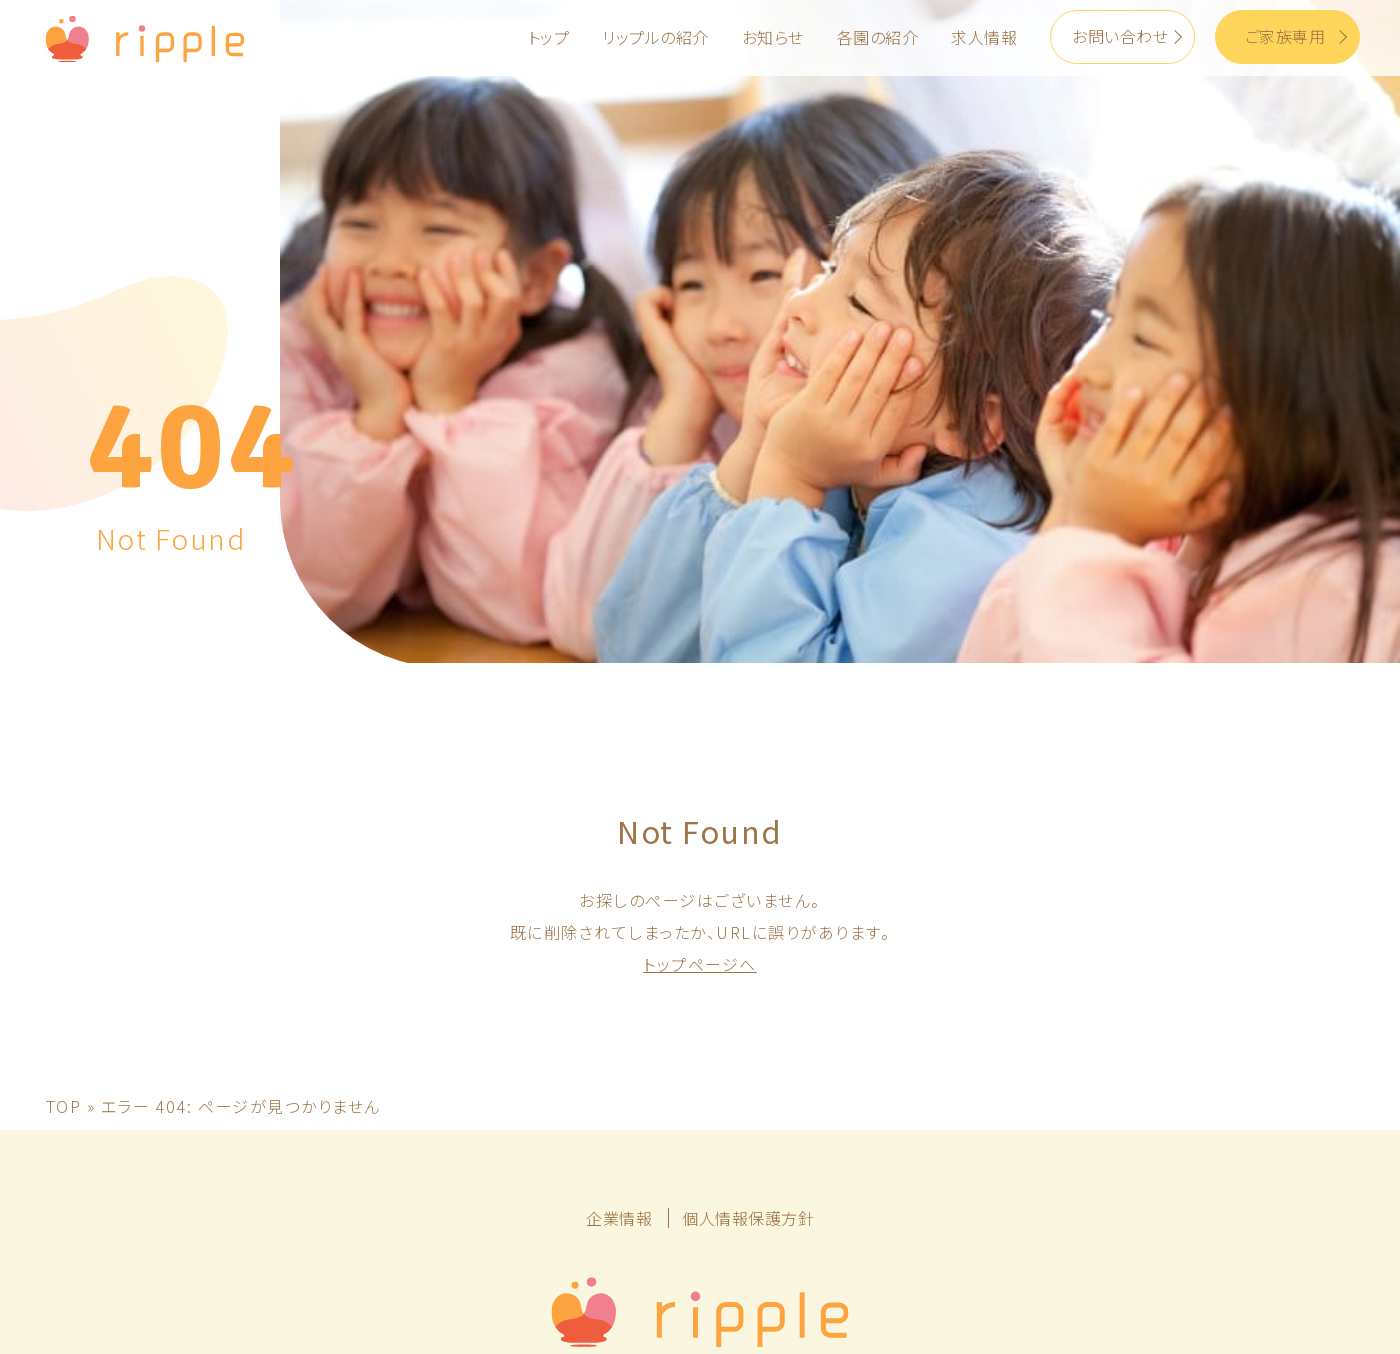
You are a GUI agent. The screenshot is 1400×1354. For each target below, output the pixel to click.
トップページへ (700, 784)
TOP (64, 926)
